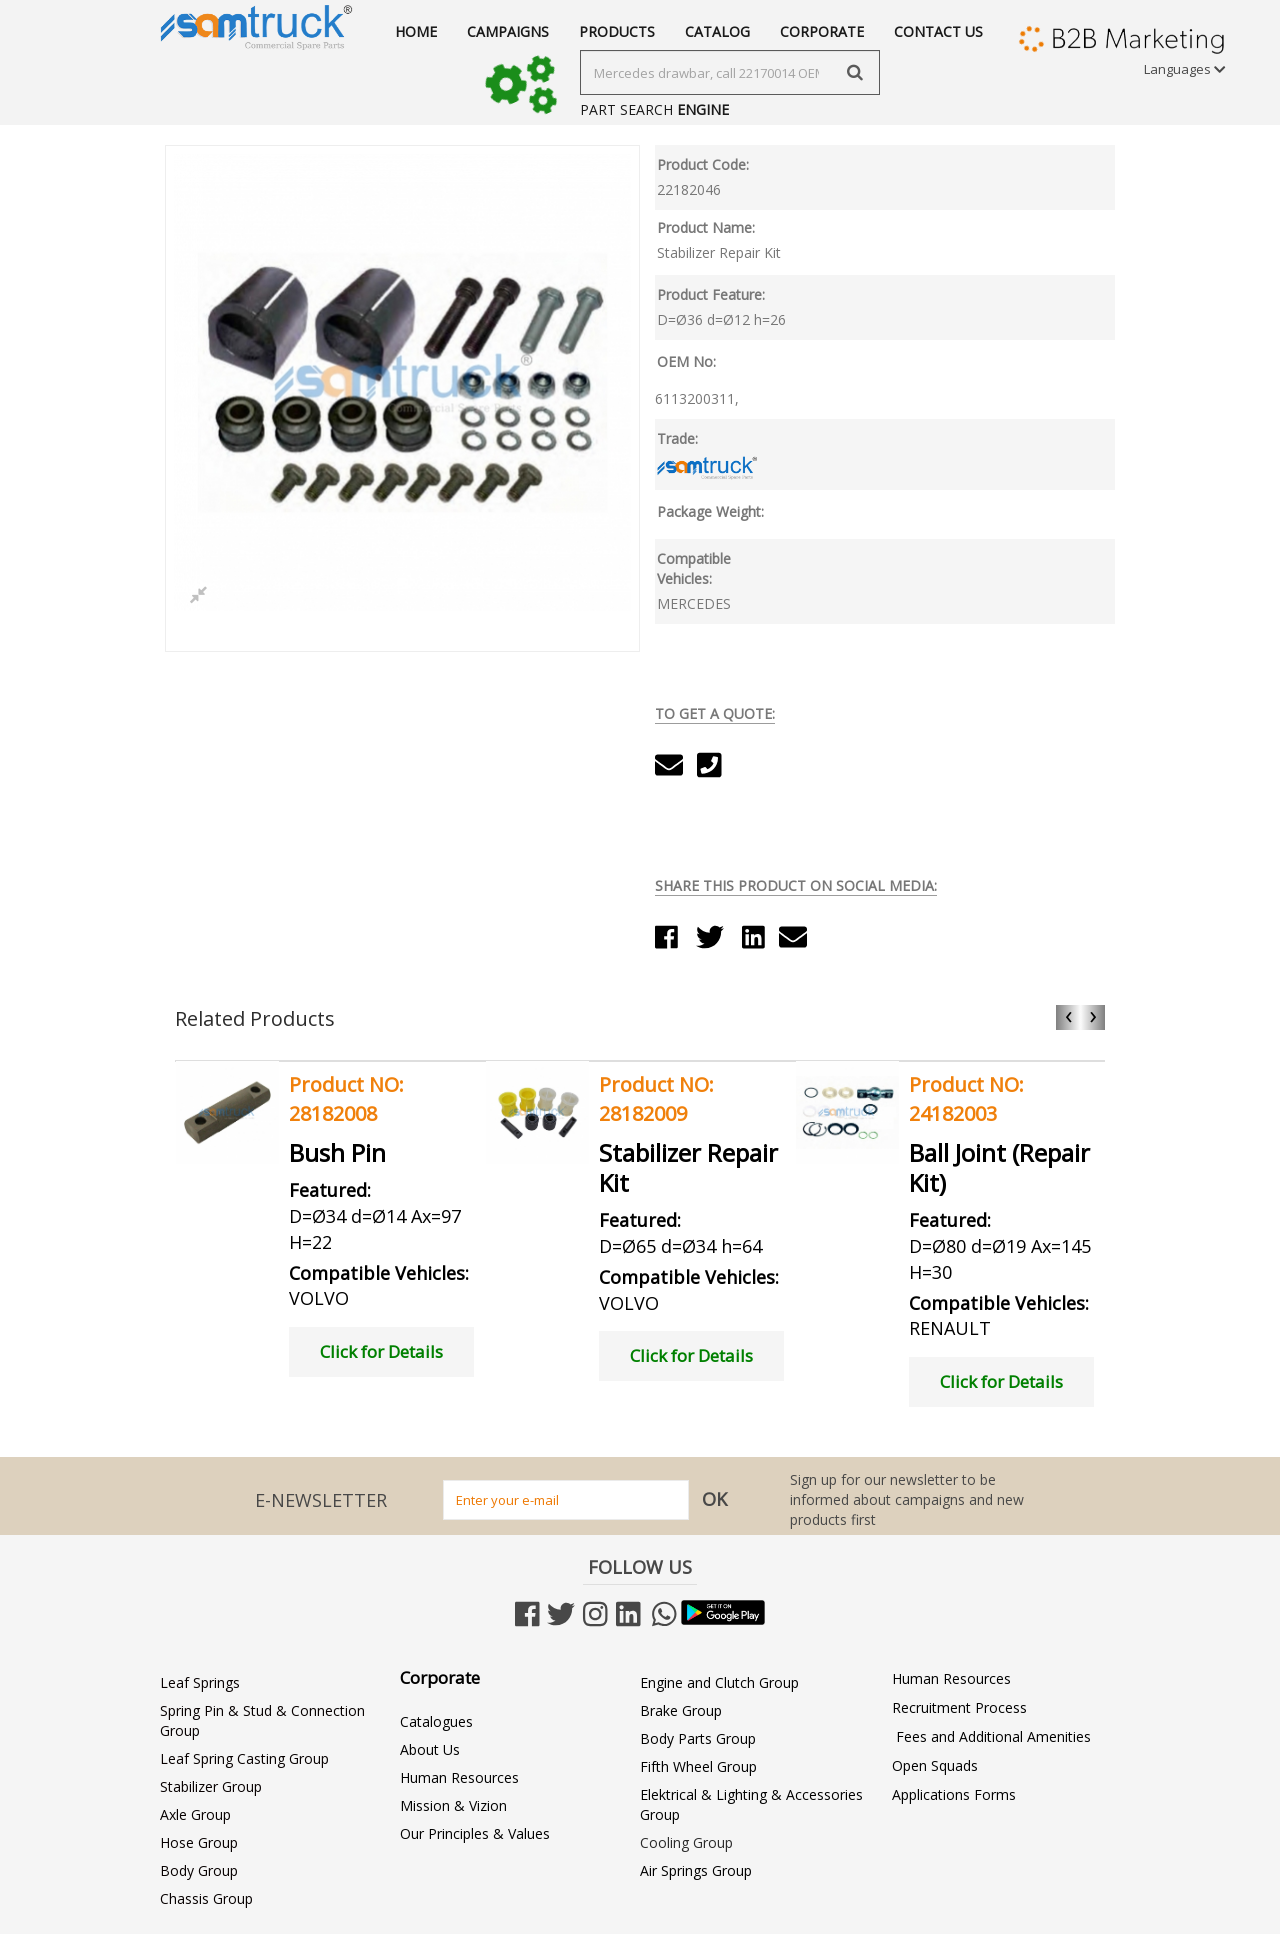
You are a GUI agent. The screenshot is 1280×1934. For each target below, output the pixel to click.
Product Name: (706, 227)
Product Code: (703, 164)
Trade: (677, 438)
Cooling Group (686, 1842)
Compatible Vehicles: (694, 568)
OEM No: (686, 361)
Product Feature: (711, 294)
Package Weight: (710, 511)
